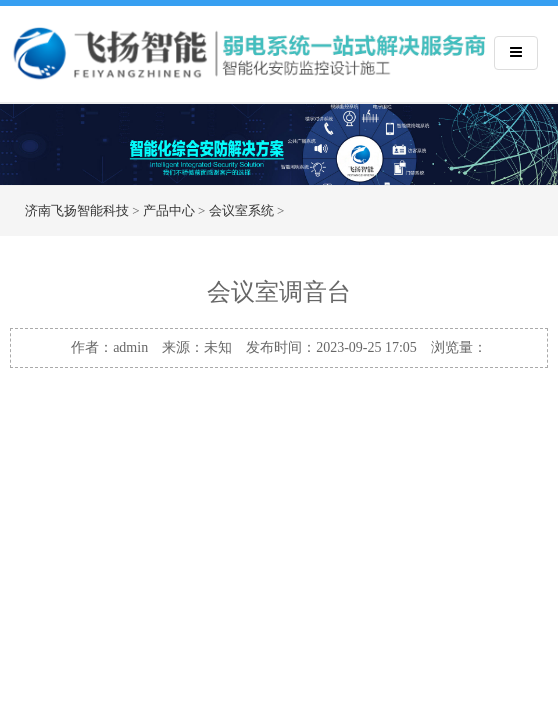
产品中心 (169, 210)
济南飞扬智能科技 (77, 210)
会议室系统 (241, 210)
